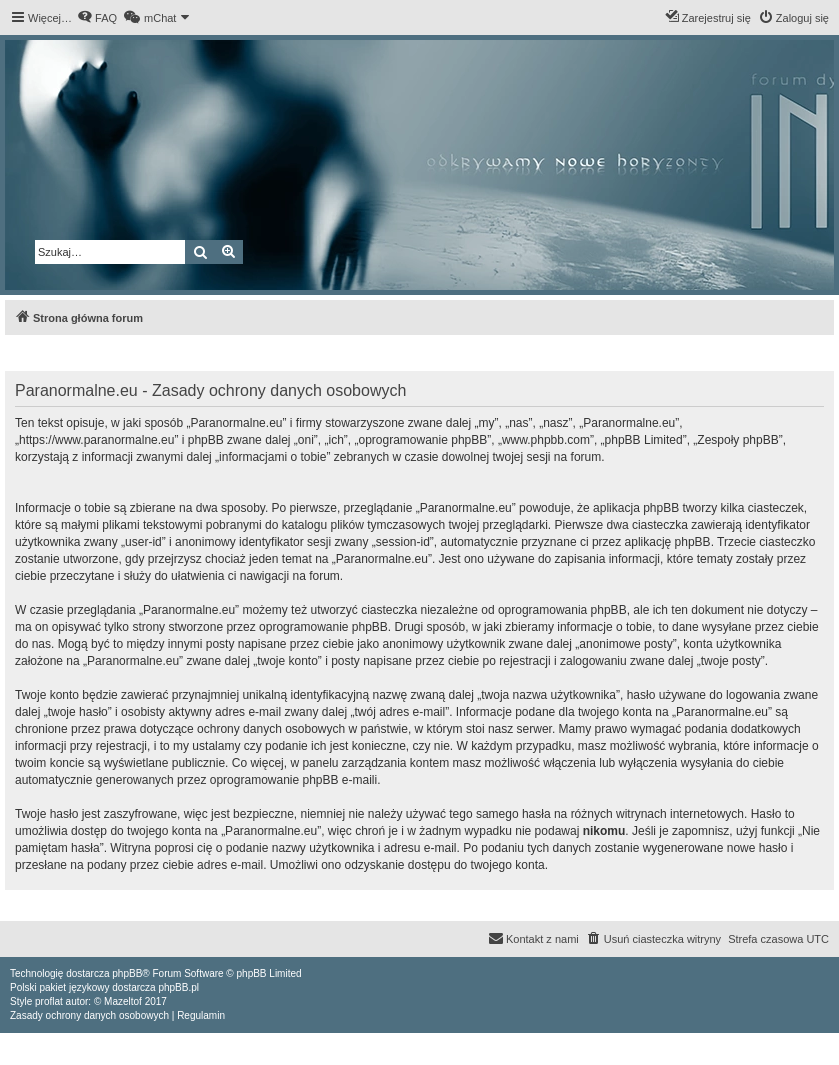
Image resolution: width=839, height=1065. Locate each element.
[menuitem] (97, 18)
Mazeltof (123, 1001)
